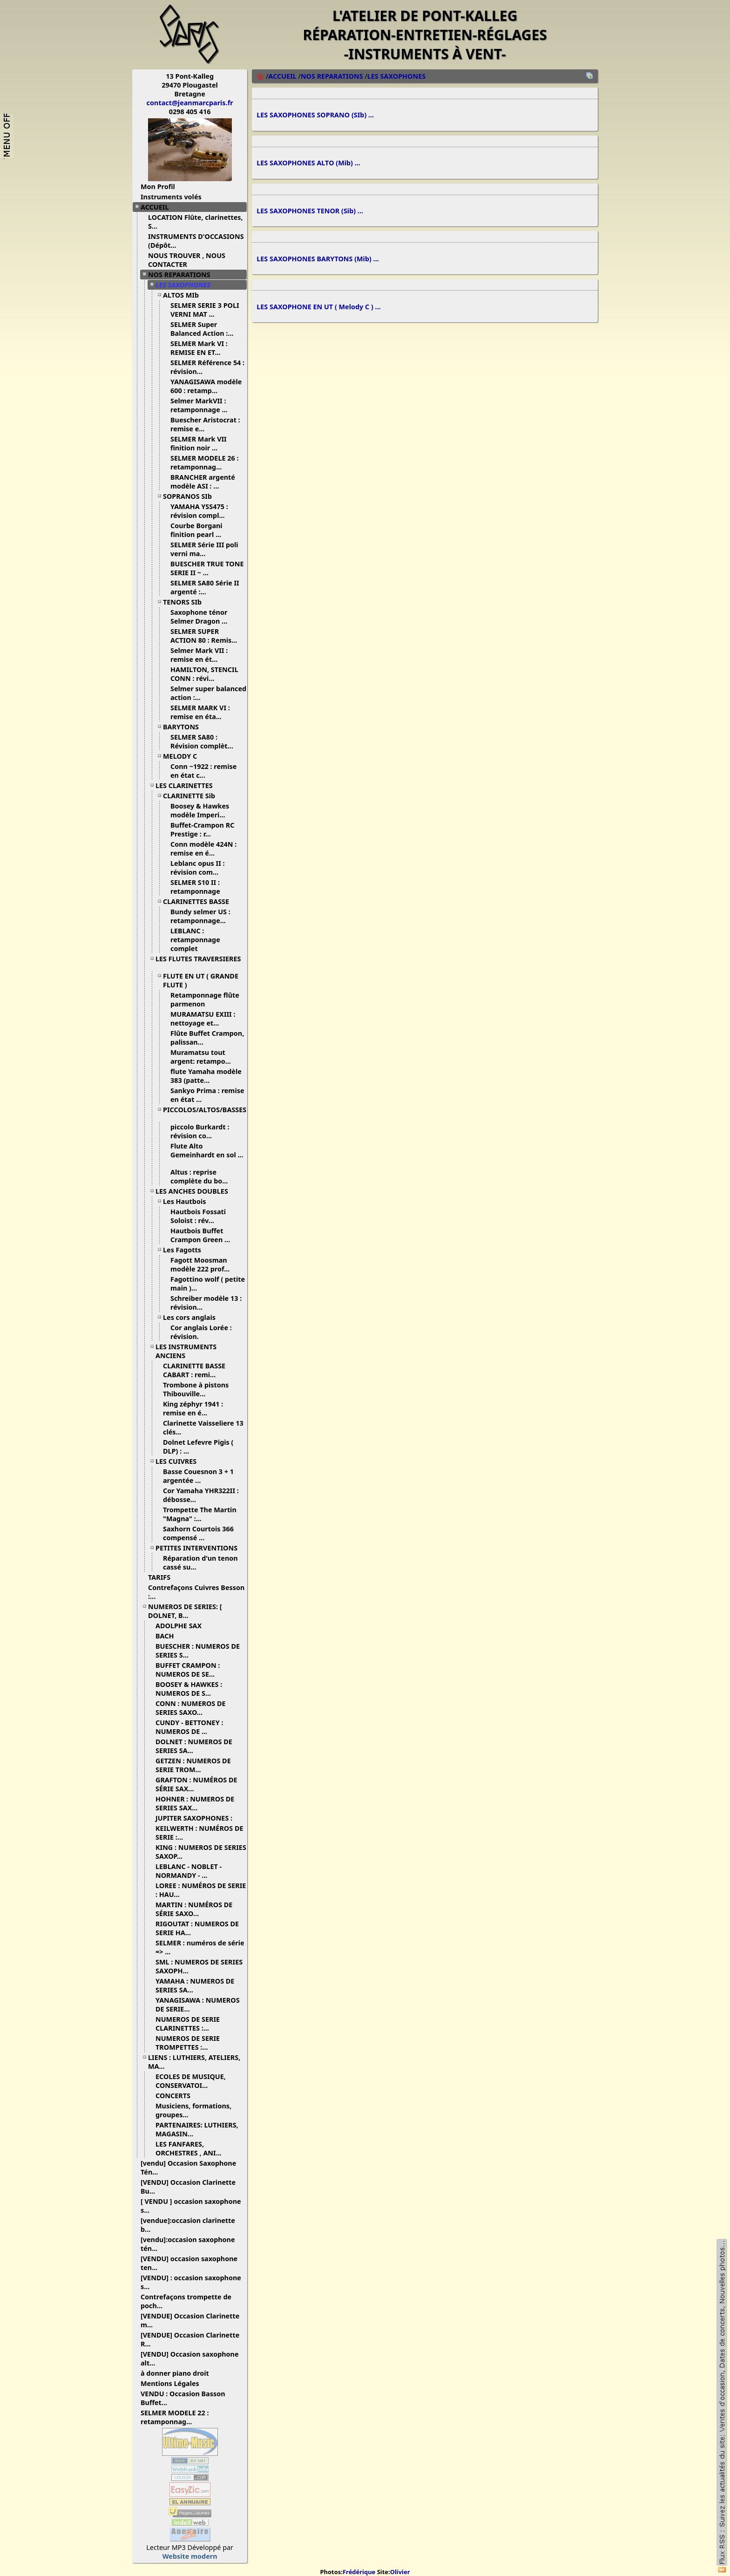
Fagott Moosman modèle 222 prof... (203, 1264)
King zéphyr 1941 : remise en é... (193, 1408)
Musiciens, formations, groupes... (193, 2110)
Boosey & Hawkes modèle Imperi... (201, 810)
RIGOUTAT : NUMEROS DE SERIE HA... (197, 1928)
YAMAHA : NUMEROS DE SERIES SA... (194, 1985)
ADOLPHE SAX (182, 1625)
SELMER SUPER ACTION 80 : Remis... (207, 636)
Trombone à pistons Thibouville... (196, 1389)
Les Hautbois (188, 1201)
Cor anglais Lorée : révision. (201, 1332)
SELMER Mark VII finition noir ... (198, 443)
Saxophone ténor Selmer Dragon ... (202, 616)
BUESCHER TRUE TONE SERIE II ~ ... (207, 568)
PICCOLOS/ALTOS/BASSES (204, 1113)
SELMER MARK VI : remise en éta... (200, 712)
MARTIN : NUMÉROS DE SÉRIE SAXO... (193, 1909)
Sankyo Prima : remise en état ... (207, 1095)
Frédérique (359, 2572)
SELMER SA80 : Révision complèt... (205, 741)
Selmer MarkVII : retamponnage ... (202, 405)
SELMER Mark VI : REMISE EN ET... (199, 348)
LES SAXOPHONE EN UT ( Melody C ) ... (319, 313)
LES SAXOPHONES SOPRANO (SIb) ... (315, 116)
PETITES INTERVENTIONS (199, 1547)
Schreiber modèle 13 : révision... (206, 1303)
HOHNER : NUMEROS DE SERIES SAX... (194, 1803)
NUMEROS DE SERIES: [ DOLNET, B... (185, 1611)
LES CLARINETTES (187, 785)
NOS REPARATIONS (182, 274)
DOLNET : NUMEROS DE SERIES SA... (193, 1746)
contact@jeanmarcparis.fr (190, 102)
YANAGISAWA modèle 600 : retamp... (206, 386)
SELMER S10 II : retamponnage (199, 887)
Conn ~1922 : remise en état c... (203, 771)
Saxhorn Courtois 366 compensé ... (198, 1533)
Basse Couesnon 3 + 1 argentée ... (198, 1476)
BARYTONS (184, 726)
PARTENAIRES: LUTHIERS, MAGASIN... (196, 2129)
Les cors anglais (193, 1317)
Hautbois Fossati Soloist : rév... (198, 1216)
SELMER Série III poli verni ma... (204, 549)
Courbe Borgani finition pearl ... (199, 530)
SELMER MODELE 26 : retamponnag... (204, 462)
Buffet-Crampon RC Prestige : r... (202, 829)
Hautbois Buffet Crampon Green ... (203, 1235)
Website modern (189, 2556)
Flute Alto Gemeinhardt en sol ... (206, 1154)
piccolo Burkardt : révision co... (199, 1131)
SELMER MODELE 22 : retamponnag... (175, 2417)
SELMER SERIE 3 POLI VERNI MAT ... (204, 310)
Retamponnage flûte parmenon (204, 999)
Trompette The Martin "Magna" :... (200, 1514)
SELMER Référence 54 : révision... (207, 367)
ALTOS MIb (184, 295)
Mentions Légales (173, 2383)
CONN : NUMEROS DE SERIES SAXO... (190, 1708)
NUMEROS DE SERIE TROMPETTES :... (187, 2043)
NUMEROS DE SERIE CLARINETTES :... (187, 2023)
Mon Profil (158, 186)
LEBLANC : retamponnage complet (195, 939)
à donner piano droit (178, 2373)
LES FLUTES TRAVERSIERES (198, 962)
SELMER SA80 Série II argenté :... (204, 587)
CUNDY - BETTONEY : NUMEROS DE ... (189, 1727)
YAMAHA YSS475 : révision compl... (201, 511)
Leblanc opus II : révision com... (197, 868)
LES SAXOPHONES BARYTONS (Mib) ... (318, 264)
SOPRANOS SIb (191, 496)
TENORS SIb (186, 602)
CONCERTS (176, 2095)
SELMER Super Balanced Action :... (205, 329)
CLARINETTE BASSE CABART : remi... (194, 1370)
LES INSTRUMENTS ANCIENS (185, 1351)
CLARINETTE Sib (192, 795)
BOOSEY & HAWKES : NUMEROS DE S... (188, 1689)
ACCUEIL (158, 207)
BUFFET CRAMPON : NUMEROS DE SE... (188, 1670)
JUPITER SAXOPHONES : (197, 1818)
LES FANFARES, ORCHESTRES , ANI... (192, 2148)
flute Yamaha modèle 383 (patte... (206, 1076)
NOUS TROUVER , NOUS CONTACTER (186, 260)
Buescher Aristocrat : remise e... (205, 424)
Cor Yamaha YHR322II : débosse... (201, 1495)
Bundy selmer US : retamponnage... (201, 916)
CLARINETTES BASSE (199, 901)
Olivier (400, 2572)
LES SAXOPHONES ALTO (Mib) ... (308, 165)
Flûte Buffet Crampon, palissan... (207, 1038)
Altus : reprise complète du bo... (202, 1176)
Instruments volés (171, 196)
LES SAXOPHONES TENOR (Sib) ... (310, 215)
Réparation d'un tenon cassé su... (200, 1562)
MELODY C (183, 756)
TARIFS (162, 1577)
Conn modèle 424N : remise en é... (203, 848)
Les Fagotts (185, 1249)
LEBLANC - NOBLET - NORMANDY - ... (188, 1871)
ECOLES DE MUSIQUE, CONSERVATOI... (190, 2081)
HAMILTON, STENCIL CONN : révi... (204, 674)
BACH (168, 1635)
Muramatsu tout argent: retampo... (204, 1057)
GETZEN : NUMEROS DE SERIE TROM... (193, 1765)
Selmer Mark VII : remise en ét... (199, 655)
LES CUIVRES (179, 1461)
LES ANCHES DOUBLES (195, 1191)
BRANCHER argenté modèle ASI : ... (202, 481)
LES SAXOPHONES (186, 284)
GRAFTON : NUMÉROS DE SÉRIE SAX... (196, 1784)
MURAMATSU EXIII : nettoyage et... (203, 1018)
